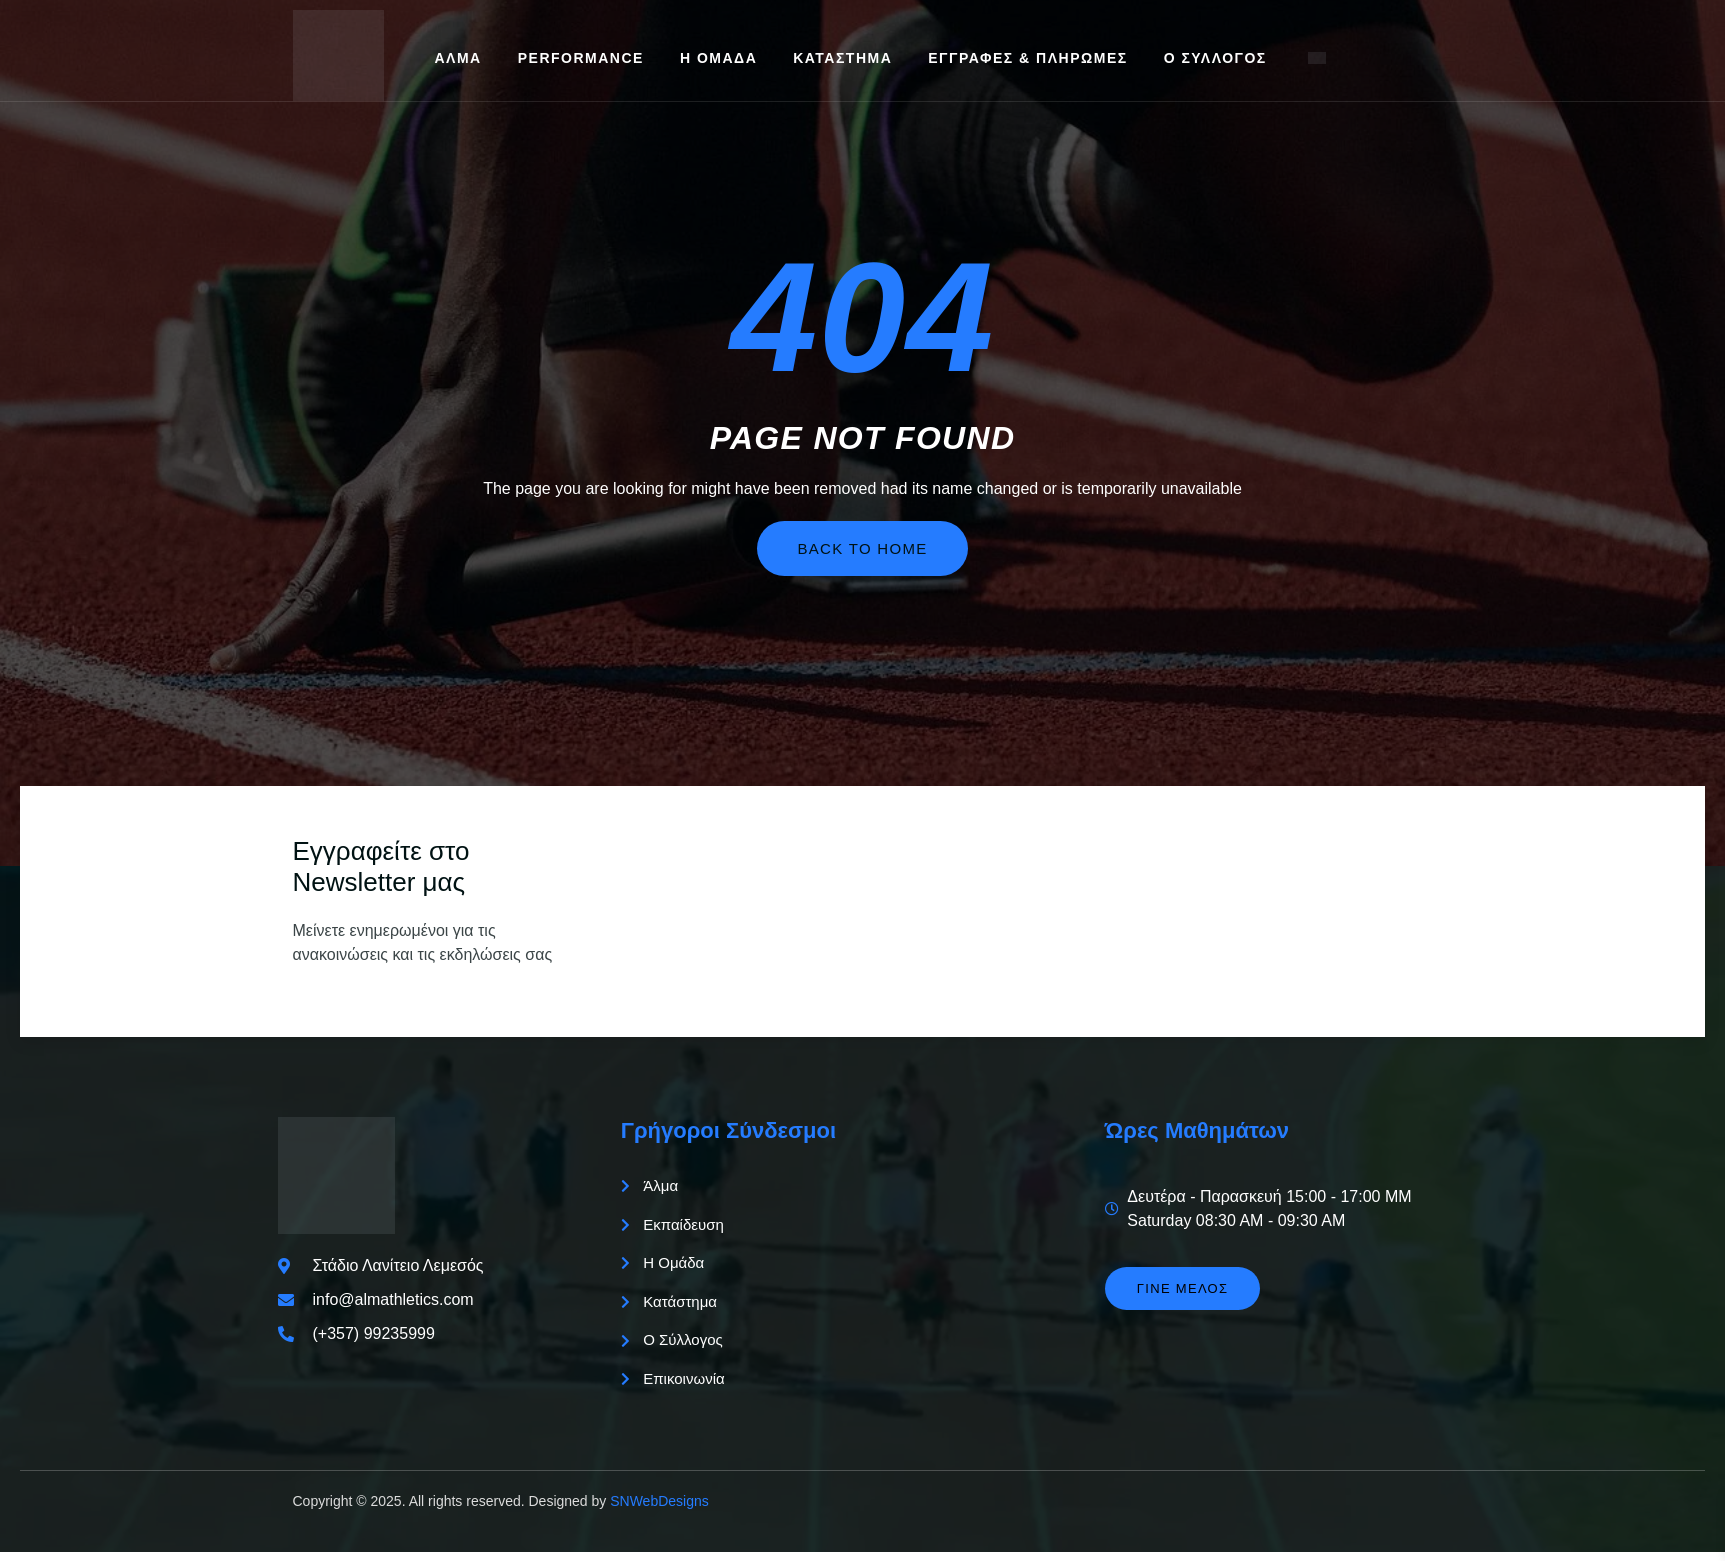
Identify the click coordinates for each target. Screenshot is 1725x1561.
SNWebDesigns (659, 1510)
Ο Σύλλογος (1215, 58)
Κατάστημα (842, 58)
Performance (581, 58)
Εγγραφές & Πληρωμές (1027, 58)
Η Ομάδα (718, 58)
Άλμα (458, 58)
